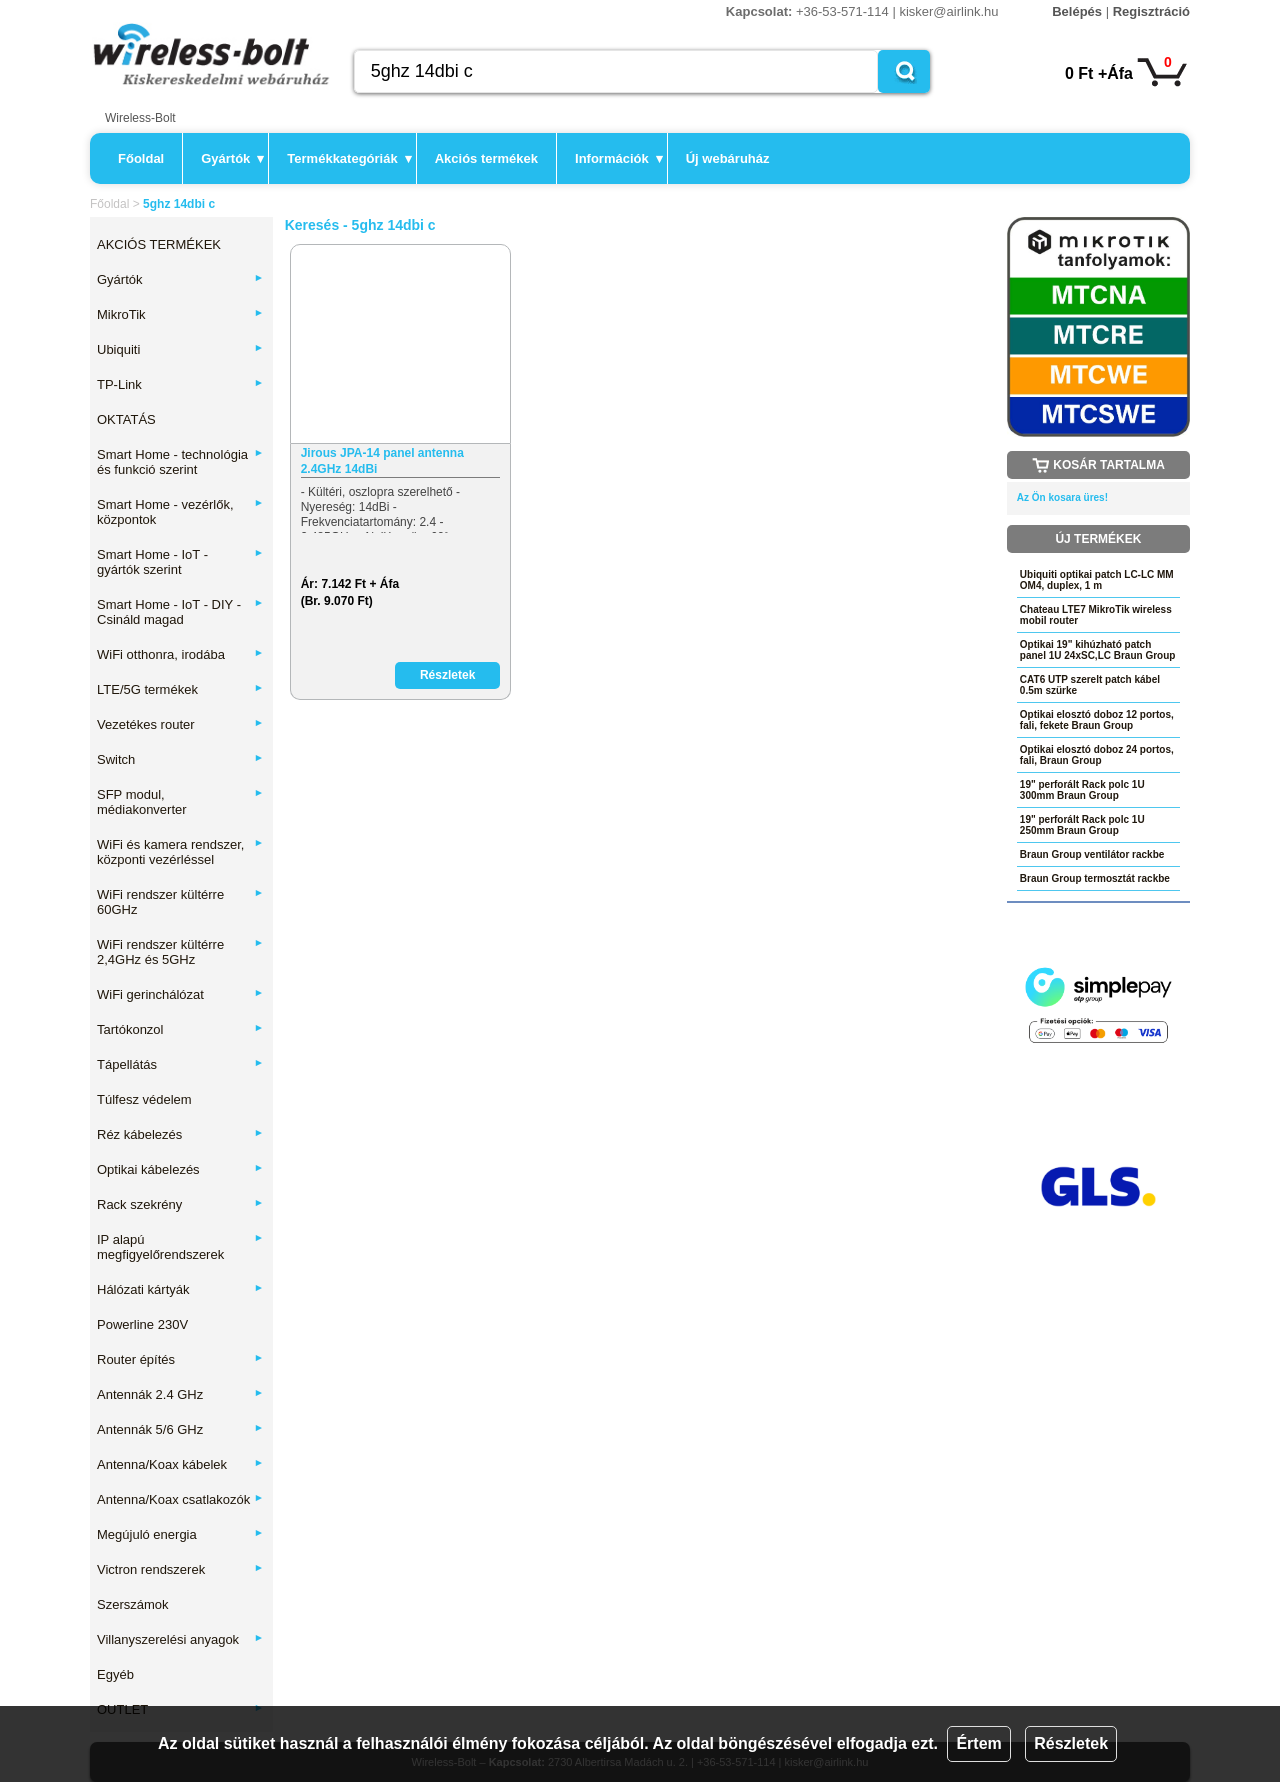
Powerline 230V (142, 1324)
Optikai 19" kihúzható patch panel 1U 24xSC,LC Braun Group (1098, 650)
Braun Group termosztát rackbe (1095, 878)
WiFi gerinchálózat (180, 994)
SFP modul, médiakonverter (180, 802)
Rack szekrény (180, 1204)
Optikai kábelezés (180, 1169)
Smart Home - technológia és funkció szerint (180, 462)
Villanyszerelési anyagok (180, 1639)
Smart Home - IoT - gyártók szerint (180, 562)
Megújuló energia (180, 1534)
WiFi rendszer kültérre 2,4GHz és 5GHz (180, 952)
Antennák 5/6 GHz (180, 1429)
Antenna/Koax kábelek (180, 1464)
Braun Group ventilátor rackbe (1092, 854)
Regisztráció (1151, 11)
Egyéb (115, 1674)
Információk (619, 158)
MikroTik (180, 314)
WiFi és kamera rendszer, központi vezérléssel (180, 852)
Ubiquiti (180, 349)
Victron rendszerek (180, 1569)
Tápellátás (180, 1064)
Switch (180, 759)
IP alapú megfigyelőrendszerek (180, 1247)
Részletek (1071, 1743)
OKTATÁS (126, 419)
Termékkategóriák (349, 158)
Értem (978, 1743)
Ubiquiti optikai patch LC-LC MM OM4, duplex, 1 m (1097, 580)
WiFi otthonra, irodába (180, 654)
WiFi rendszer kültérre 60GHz (180, 902)
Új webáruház (728, 158)
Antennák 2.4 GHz (180, 1394)
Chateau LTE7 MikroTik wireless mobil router (1096, 615)
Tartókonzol (180, 1029)
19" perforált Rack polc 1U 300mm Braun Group (1082, 790)
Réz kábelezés (180, 1134)
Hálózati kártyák (180, 1289)
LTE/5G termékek (180, 689)
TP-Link (180, 384)
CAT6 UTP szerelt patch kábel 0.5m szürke (1090, 685)
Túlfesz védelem (144, 1099)
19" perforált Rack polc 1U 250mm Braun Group (1082, 825)
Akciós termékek (486, 158)
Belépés (1077, 11)
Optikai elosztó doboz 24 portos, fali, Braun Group (1097, 755)
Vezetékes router (180, 724)
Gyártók (232, 158)
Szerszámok (133, 1604)
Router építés (180, 1359)
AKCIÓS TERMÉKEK (159, 244)
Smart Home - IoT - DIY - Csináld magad (180, 612)
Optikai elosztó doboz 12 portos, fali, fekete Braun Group (1097, 720)
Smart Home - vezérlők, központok (180, 512)
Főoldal (141, 158)
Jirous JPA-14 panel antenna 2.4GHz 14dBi (382, 461)
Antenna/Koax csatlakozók (180, 1499)
